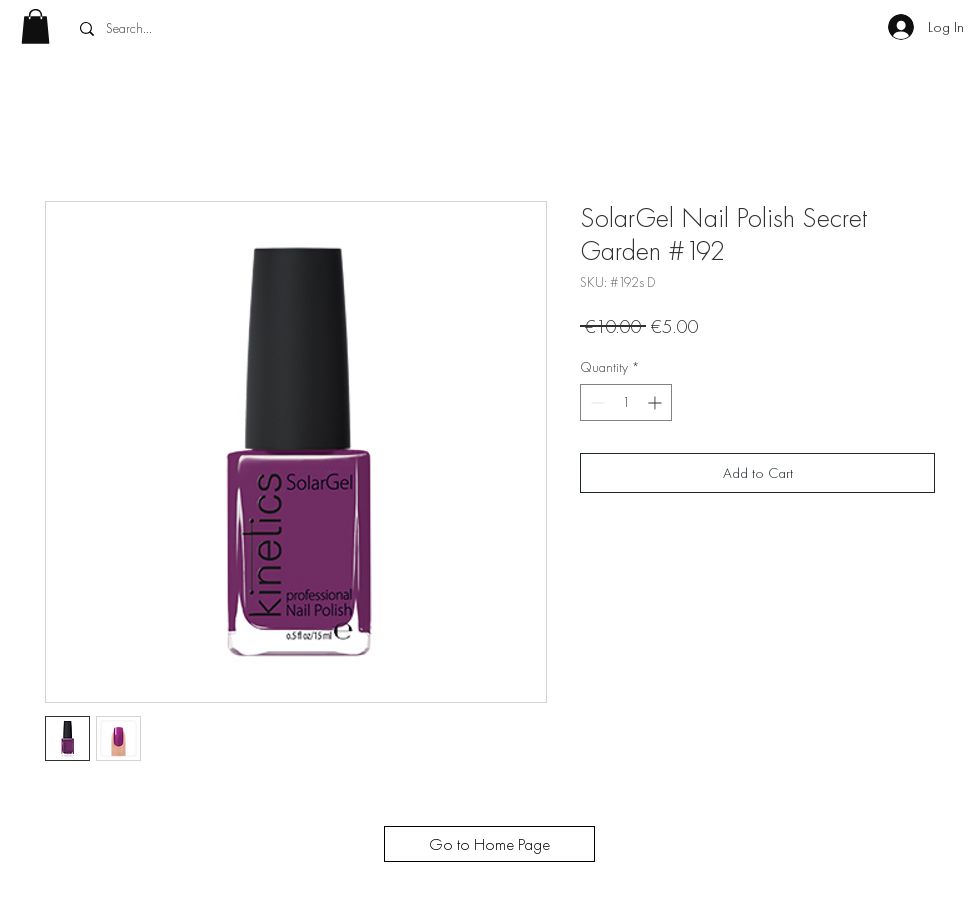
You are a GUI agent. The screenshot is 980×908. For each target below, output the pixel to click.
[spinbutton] (626, 402)
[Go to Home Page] (489, 844)
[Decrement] (595, 402)
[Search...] (218, 29)
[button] (35, 26)
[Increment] (656, 402)
